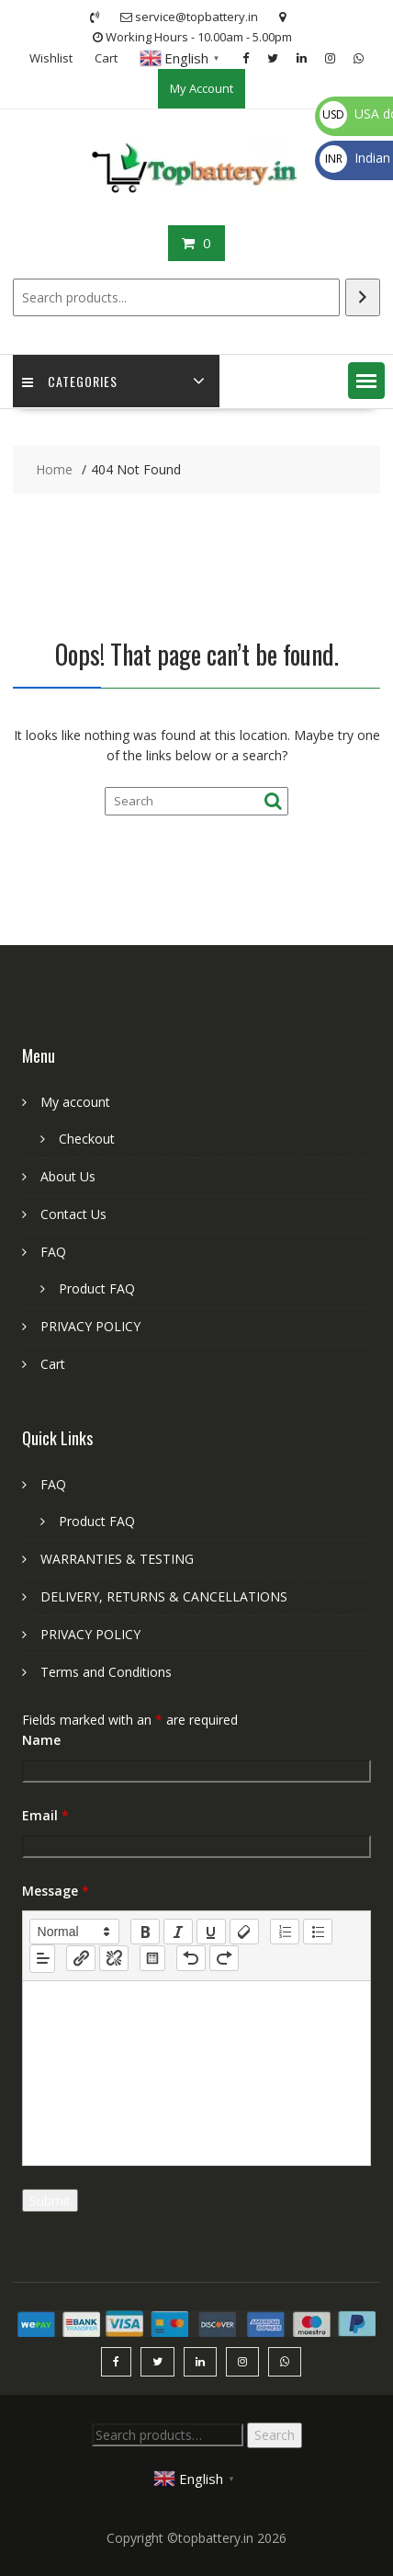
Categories (70, 381)
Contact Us (73, 1214)
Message (55, 1890)
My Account (201, 88)
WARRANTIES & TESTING (117, 1558)
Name (41, 1740)
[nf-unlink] (114, 1958)
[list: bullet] (317, 1931)
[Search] (362, 297)
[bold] (145, 1931)
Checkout (87, 1138)
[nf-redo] (224, 1958)
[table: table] (152, 1958)
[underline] (211, 1931)
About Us (67, 1176)
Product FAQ (97, 1288)
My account (75, 1102)
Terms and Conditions (106, 1672)
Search (274, 2435)
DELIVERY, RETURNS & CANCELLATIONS (163, 1596)
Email (45, 1815)
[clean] (244, 1931)
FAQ (53, 1251)
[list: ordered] (284, 1931)
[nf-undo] (191, 1958)
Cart (106, 58)
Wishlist (51, 58)
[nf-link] (80, 1958)
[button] (366, 380)
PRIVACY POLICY (90, 1326)
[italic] (178, 1931)
